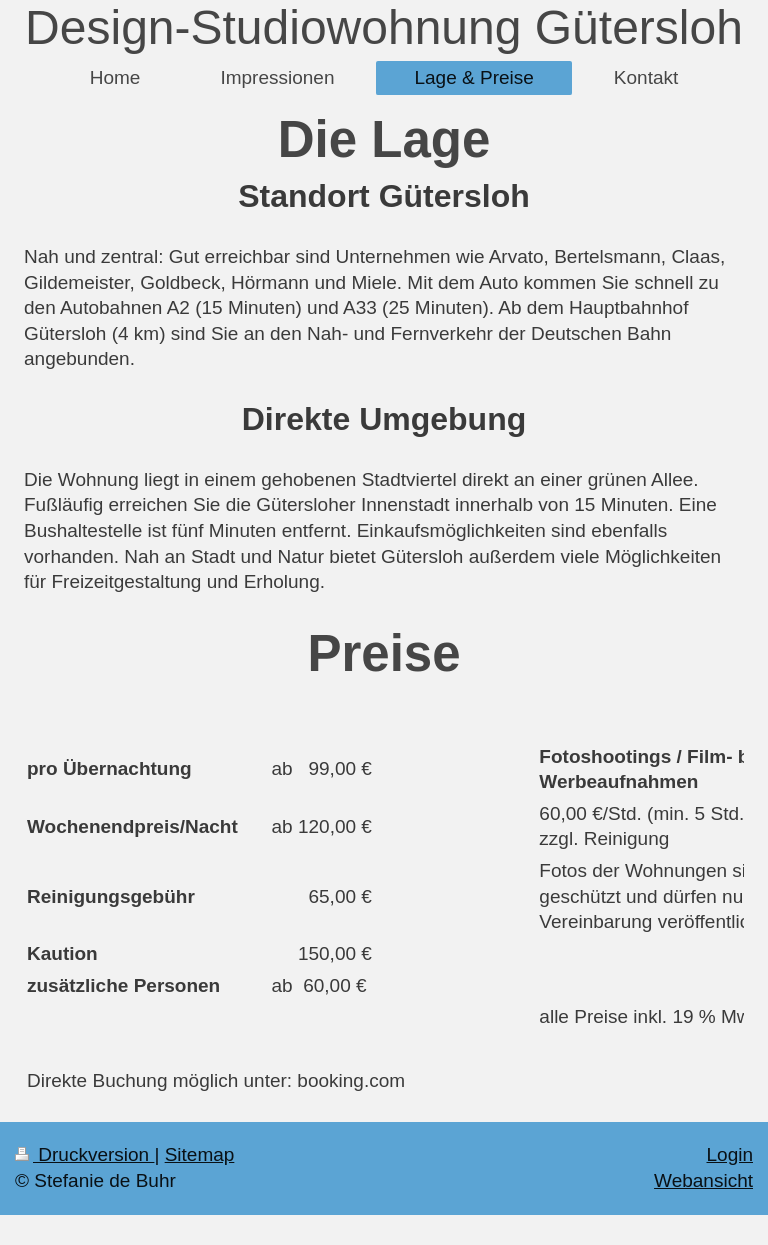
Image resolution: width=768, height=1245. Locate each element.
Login (730, 1154)
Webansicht (703, 1180)
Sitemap (200, 1154)
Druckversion (84, 1154)
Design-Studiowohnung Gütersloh (384, 27)
